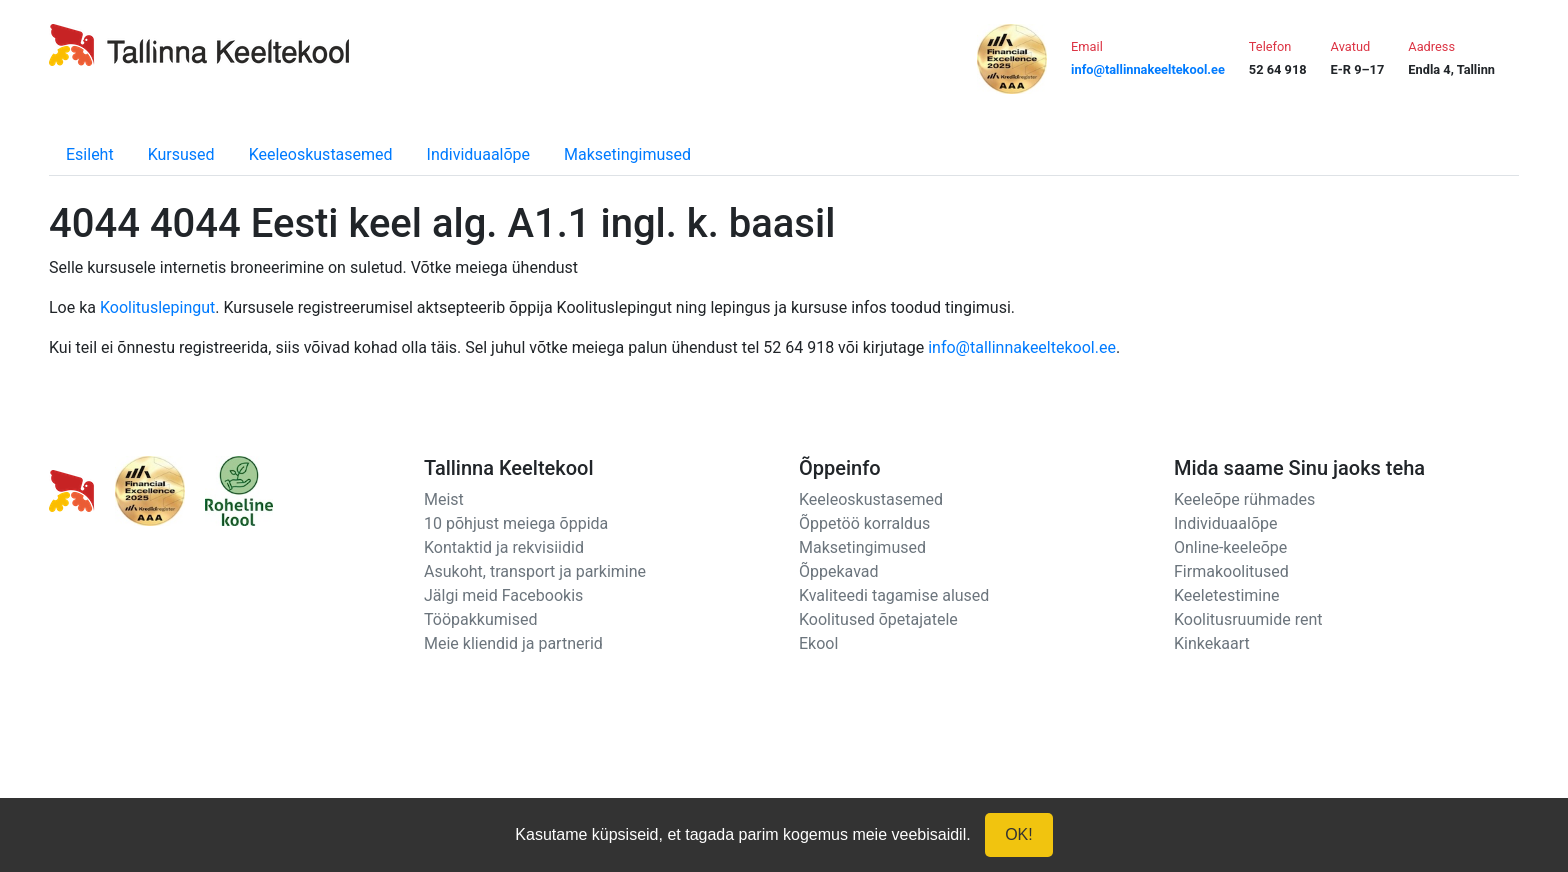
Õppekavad (839, 571)
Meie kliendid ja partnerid (513, 643)
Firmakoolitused (1231, 571)
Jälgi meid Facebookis (503, 595)
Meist (444, 499)
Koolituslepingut (157, 307)
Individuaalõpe (478, 154)
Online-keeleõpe (1230, 547)
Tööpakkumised (480, 619)
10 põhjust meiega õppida (516, 523)
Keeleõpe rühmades (1244, 499)
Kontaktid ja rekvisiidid (504, 547)
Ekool (818, 643)
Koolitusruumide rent (1248, 619)
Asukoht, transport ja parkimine (535, 571)
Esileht (90, 154)
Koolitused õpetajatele (878, 619)
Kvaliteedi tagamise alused (894, 595)
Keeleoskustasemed (321, 154)
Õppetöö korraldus (864, 523)
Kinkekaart (1212, 643)
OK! (1019, 834)
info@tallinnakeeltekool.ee (1022, 347)
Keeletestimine (1227, 595)
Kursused (181, 154)
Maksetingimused (627, 154)
